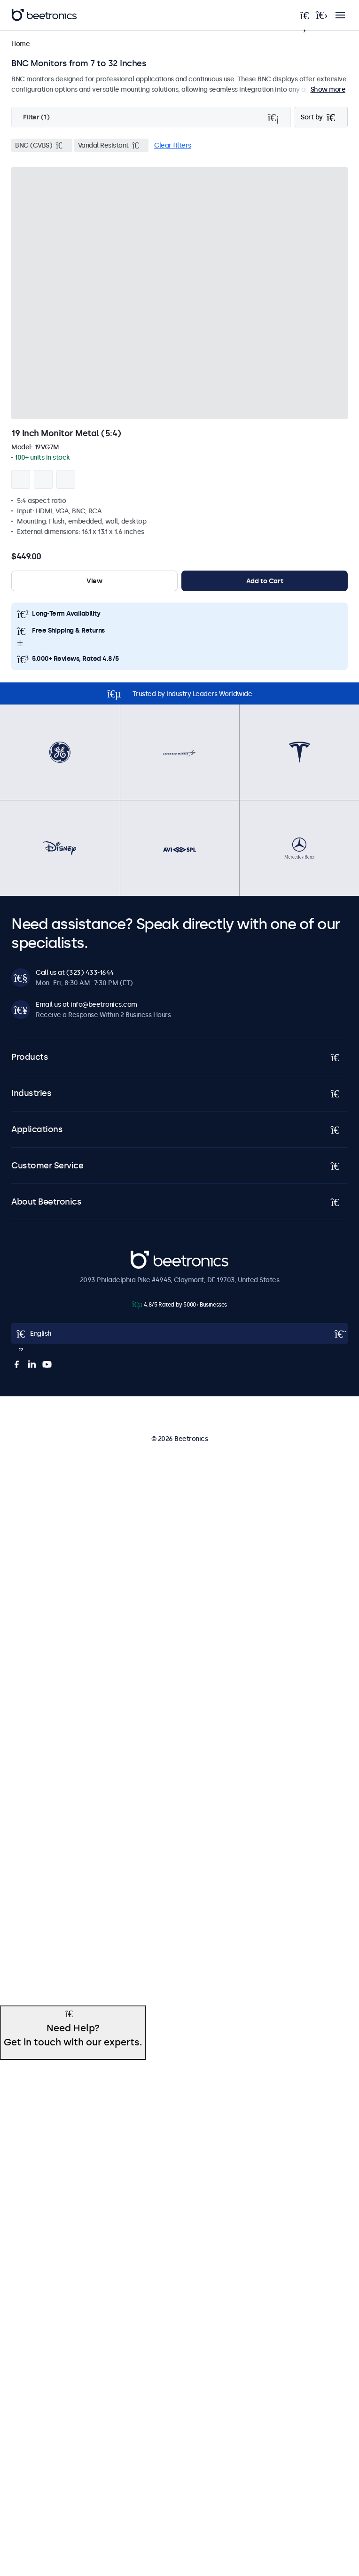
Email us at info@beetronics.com (86, 1004)
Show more (328, 89)
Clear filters (172, 145)
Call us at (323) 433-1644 (75, 972)
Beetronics (147, 1255)
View (94, 581)
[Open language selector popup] (179, 1333)
